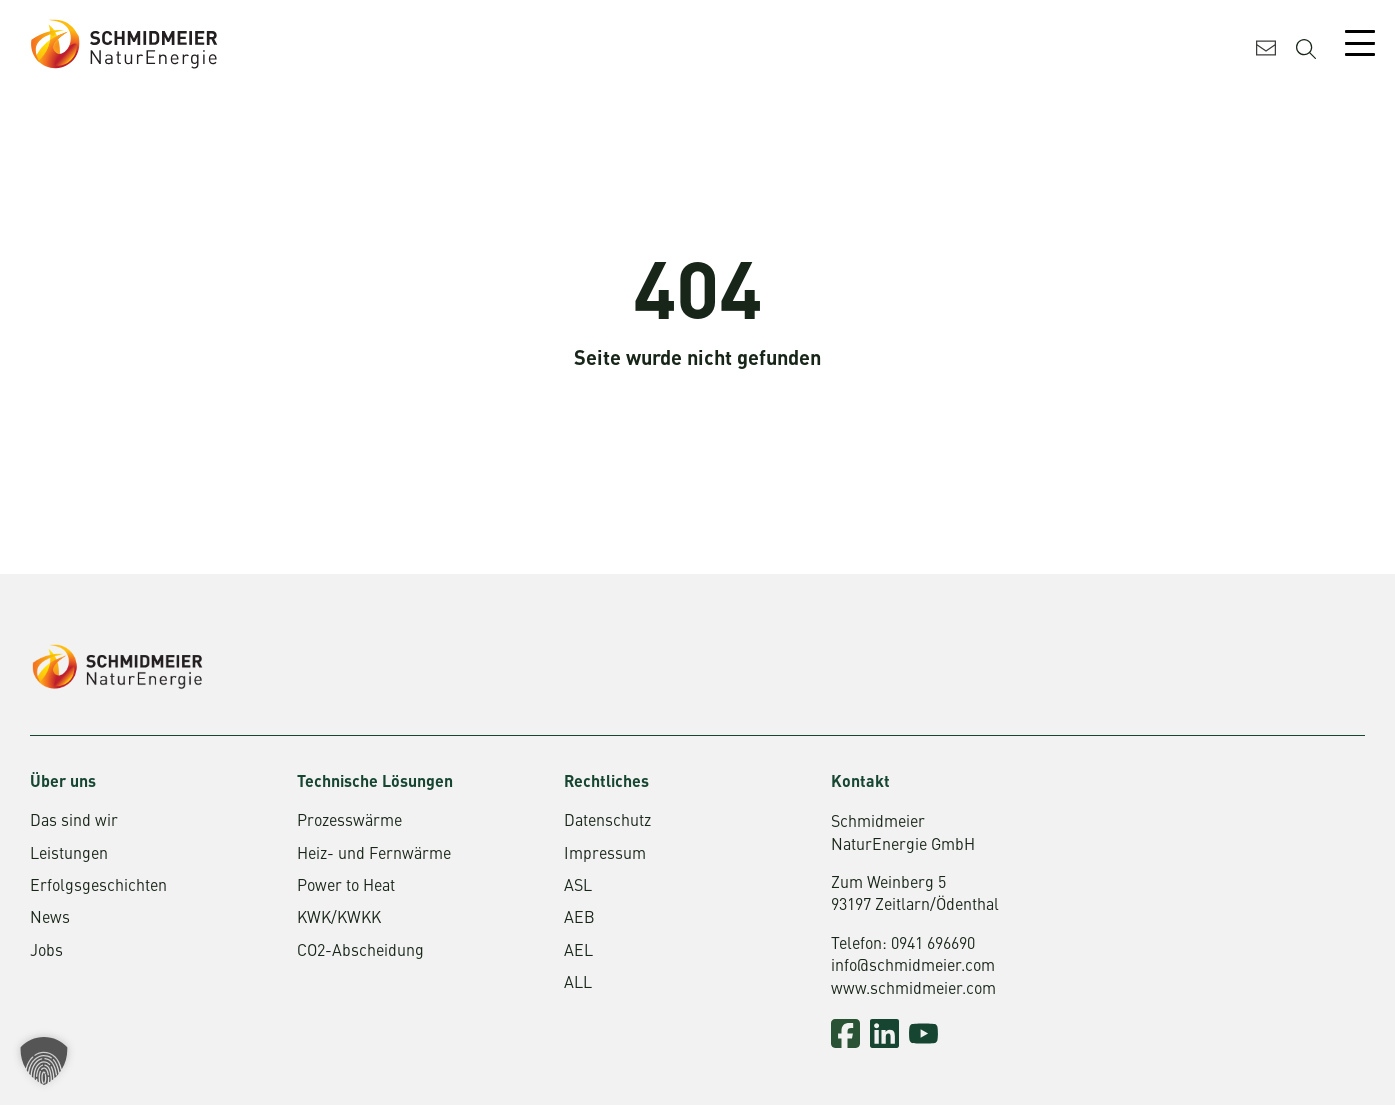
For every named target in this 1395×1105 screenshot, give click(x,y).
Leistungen (69, 855)
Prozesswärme (349, 822)
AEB (579, 919)
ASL (578, 887)
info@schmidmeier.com (913, 967)
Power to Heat (346, 887)
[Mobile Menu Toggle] (1360, 43)
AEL (578, 952)
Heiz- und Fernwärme (374, 855)
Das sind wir (74, 822)
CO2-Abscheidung (360, 952)
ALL (578, 984)
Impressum (605, 855)
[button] (44, 1061)
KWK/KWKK (339, 919)
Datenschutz (607, 822)
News (50, 919)
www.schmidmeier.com (913, 990)
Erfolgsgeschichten (98, 887)
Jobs (46, 952)
